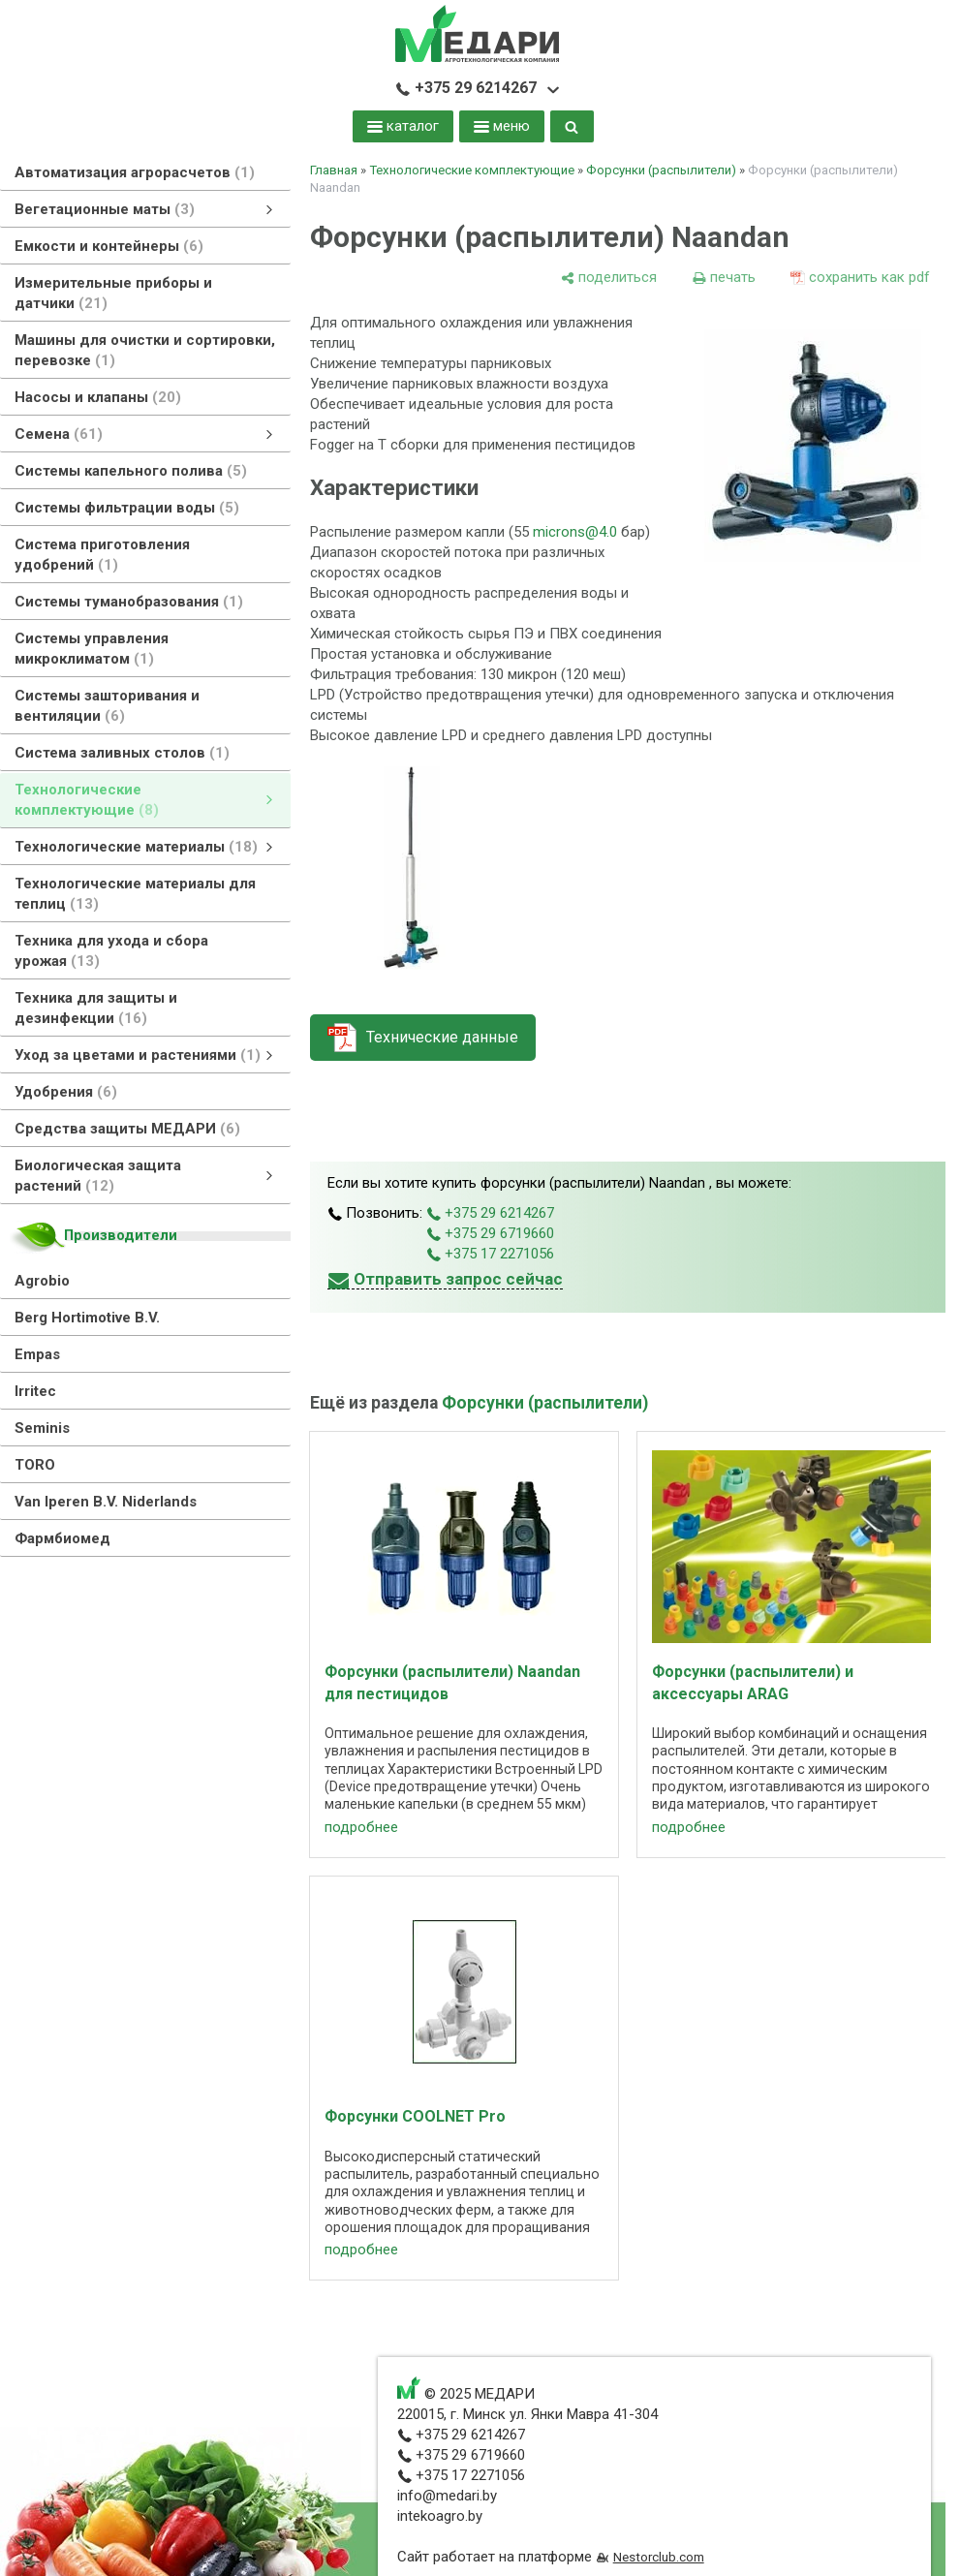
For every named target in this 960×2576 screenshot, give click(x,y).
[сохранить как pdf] (860, 278)
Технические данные (442, 1037)
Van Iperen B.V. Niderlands (106, 1501)
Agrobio (42, 1280)
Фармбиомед (62, 1538)
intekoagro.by (439, 2516)
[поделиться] (608, 278)
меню (502, 126)
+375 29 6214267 (466, 87)
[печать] (723, 278)
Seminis (42, 1428)
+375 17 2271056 (490, 1253)
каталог (403, 126)
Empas (37, 1354)
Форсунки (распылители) (661, 170)
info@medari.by (447, 2495)
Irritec (35, 1391)
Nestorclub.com (658, 2556)
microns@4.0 (575, 532)
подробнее (361, 1827)
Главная (333, 170)
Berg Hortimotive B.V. (87, 1317)
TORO (35, 1465)
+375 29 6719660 (490, 1233)
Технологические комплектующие (471, 170)
